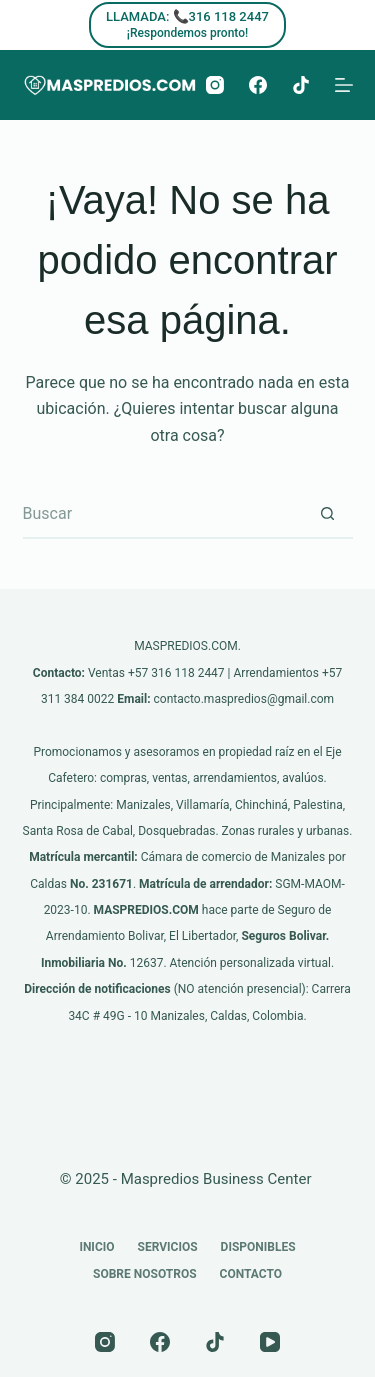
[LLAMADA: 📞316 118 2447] (187, 25)
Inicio (96, 1247)
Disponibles (258, 1247)
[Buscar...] (163, 514)
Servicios (168, 1247)
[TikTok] (301, 85)
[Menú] (344, 85)
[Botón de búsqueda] (328, 514)
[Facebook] (258, 85)
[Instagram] (215, 85)
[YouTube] (270, 1342)
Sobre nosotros (145, 1274)
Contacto (251, 1274)
